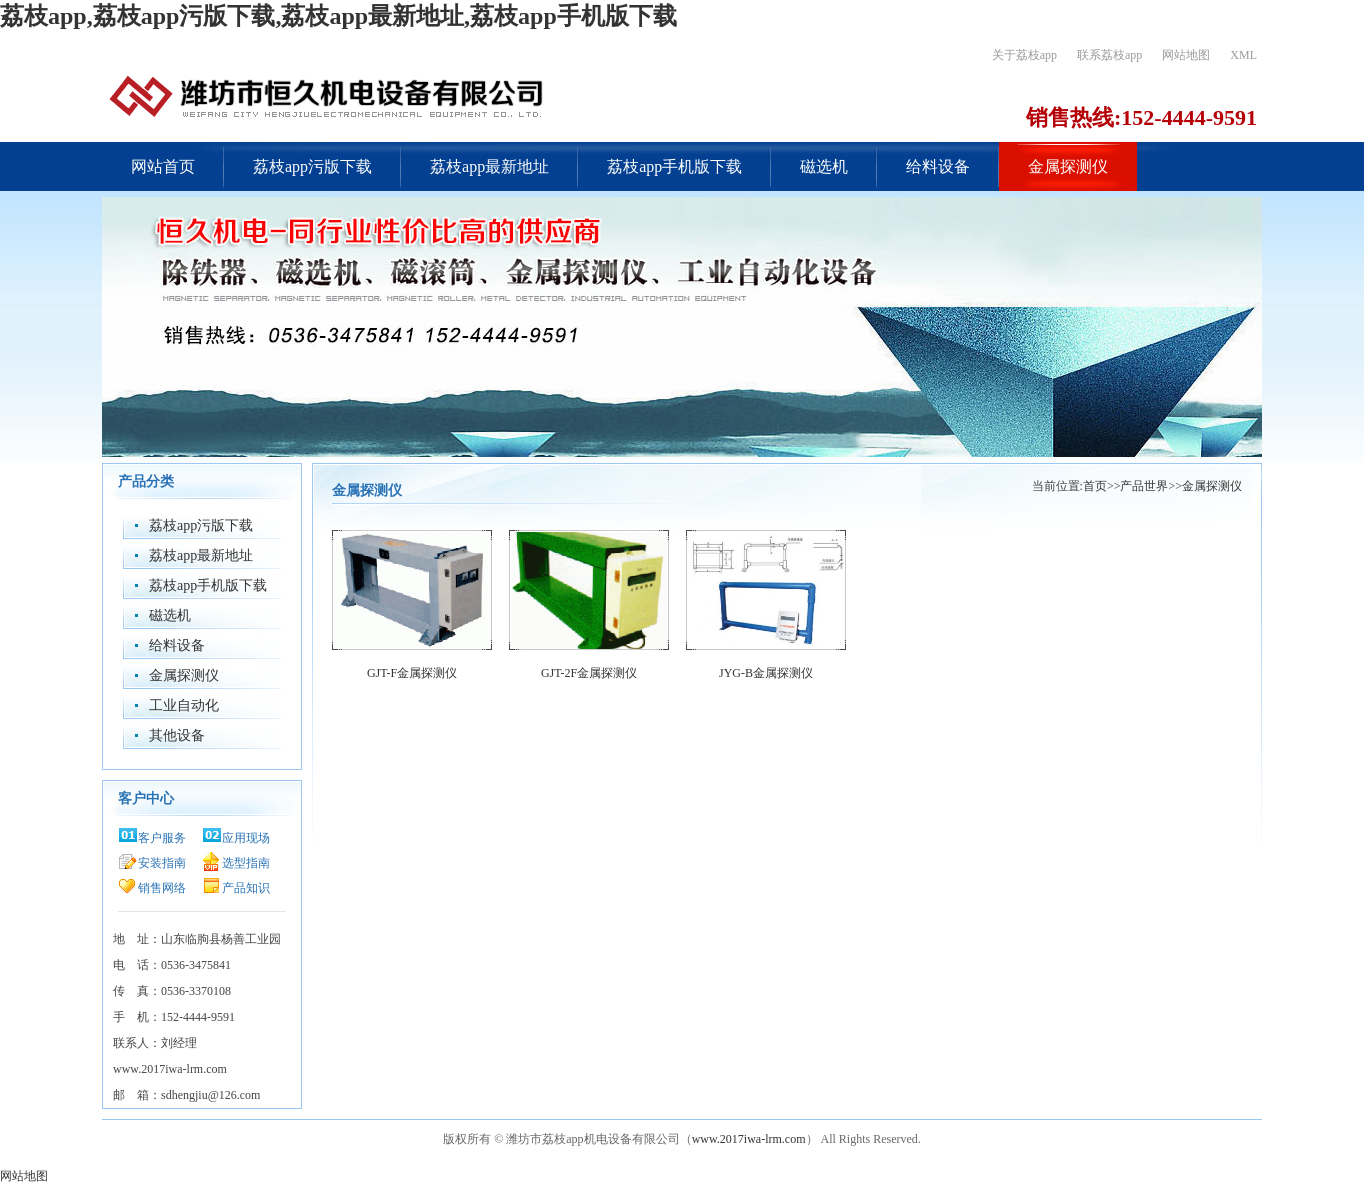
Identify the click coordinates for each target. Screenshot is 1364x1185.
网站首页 (163, 166)
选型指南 (246, 863)
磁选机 (824, 166)
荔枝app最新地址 (489, 166)
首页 (1095, 486)
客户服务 (162, 838)
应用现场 (246, 838)
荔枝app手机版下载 (674, 166)
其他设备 (177, 735)
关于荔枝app (1024, 55)
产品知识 (246, 888)
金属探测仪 (1068, 166)
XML (1243, 55)
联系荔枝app (1109, 55)
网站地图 (1186, 55)
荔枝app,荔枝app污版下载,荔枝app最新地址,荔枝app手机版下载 (338, 16)
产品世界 (1144, 486)
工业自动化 (184, 705)
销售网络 (162, 888)
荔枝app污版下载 (312, 166)
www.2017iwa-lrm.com (749, 1139)
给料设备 (938, 166)
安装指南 (162, 863)
